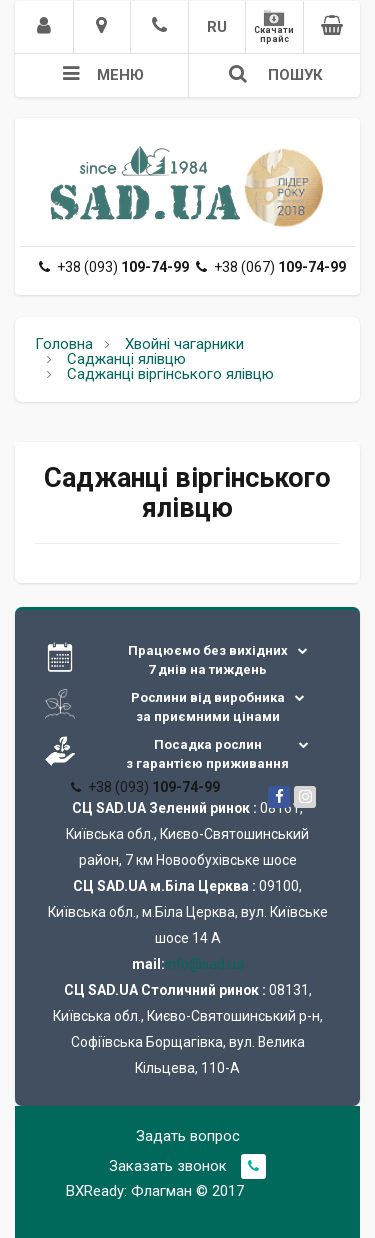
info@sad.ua (204, 964)
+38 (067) (271, 267)
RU (217, 27)
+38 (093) (114, 267)
